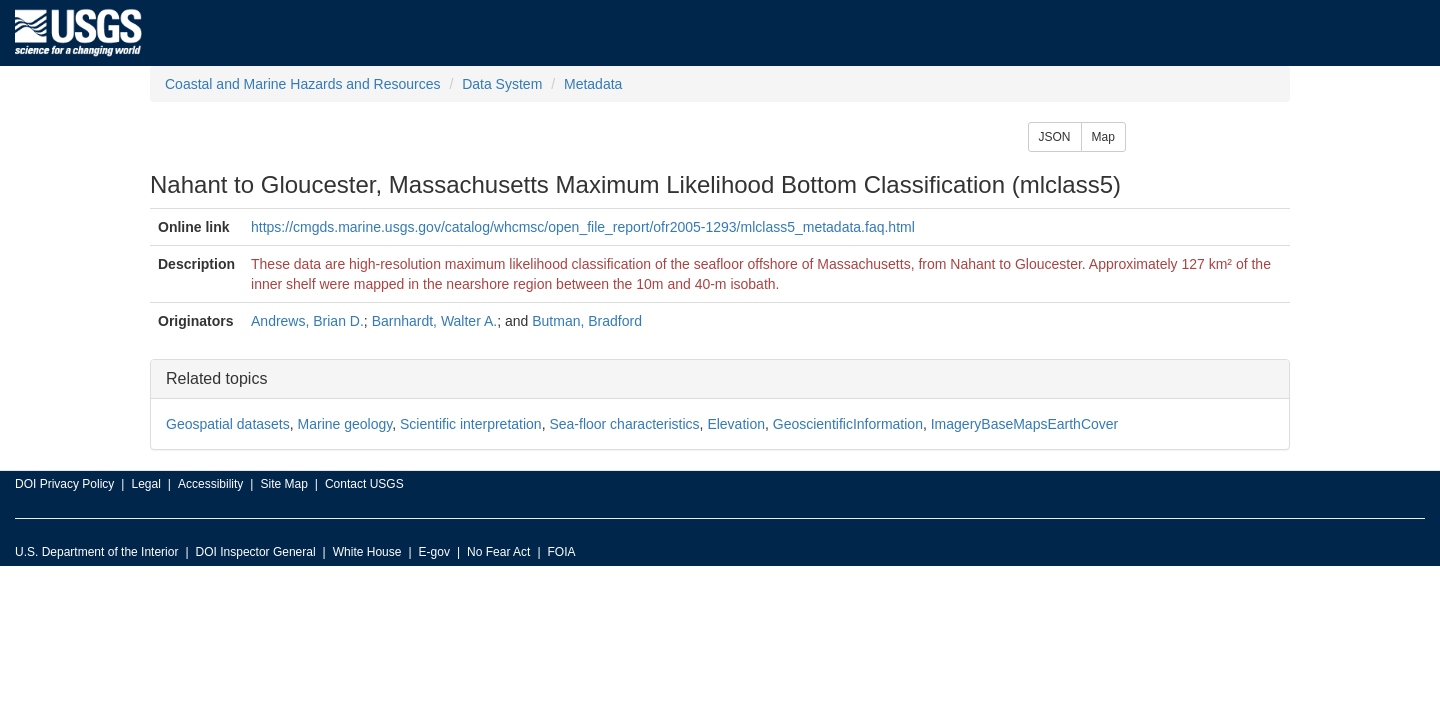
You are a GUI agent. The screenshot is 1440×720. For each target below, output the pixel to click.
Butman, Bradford (587, 321)
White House (367, 552)
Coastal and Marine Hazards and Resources (302, 84)
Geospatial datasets (228, 424)
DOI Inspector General (256, 552)
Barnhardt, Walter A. (435, 321)
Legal (145, 484)
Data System (502, 84)
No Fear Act (498, 552)
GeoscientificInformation (848, 424)
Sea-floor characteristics (624, 424)
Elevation (736, 424)
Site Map (283, 484)
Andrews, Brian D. (307, 321)
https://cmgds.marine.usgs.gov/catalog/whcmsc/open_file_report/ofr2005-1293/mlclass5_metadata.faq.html (583, 227)
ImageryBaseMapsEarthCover (1025, 424)
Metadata (593, 84)
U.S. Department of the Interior (96, 552)
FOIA (562, 552)
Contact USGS (364, 484)
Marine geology (345, 424)
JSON (1055, 137)
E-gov (434, 552)
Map (1103, 137)
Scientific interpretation (471, 424)
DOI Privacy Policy (64, 484)
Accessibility (210, 484)
